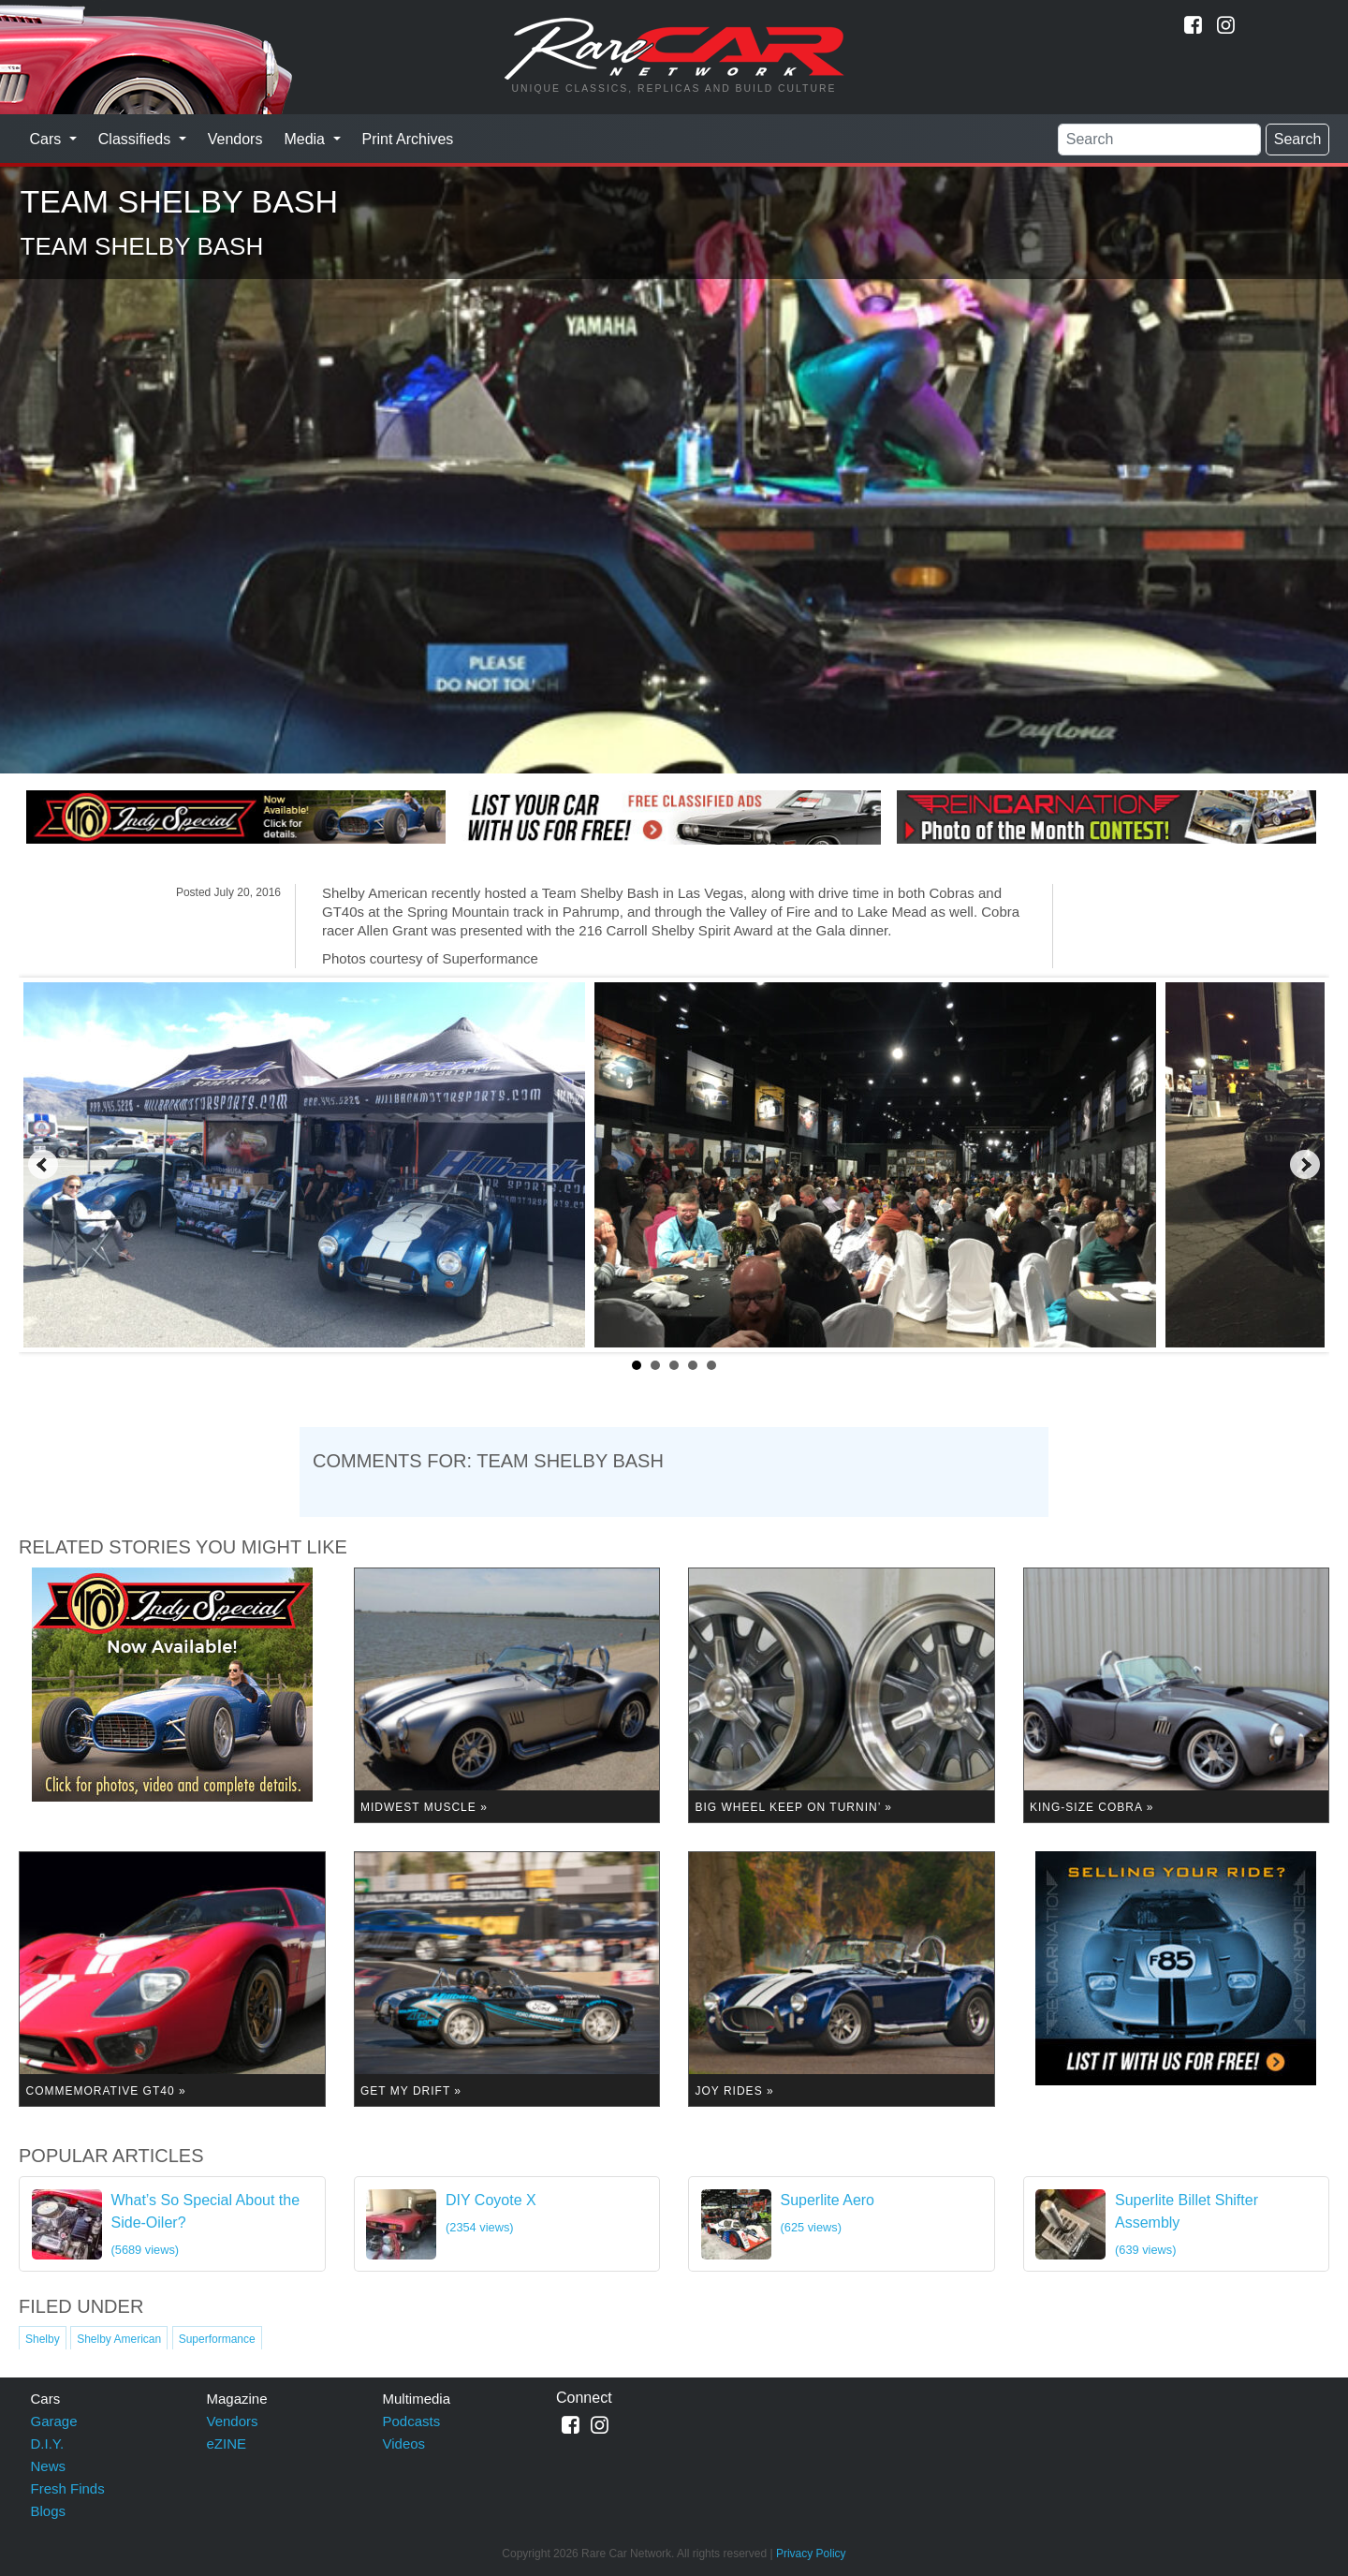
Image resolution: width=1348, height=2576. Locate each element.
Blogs (48, 2511)
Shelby (42, 2339)
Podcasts (412, 2421)
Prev (43, 1165)
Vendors (235, 139)
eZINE (227, 2443)
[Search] (1159, 139)
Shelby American (119, 2339)
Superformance (217, 2339)
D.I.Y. (48, 2443)
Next (1305, 1165)
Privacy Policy (811, 2553)
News (48, 2466)
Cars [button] (48, 139)
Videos (404, 2443)
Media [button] (306, 139)
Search (1298, 139)
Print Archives (408, 139)
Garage (54, 2421)
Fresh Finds (68, 2488)
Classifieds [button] (136, 139)
